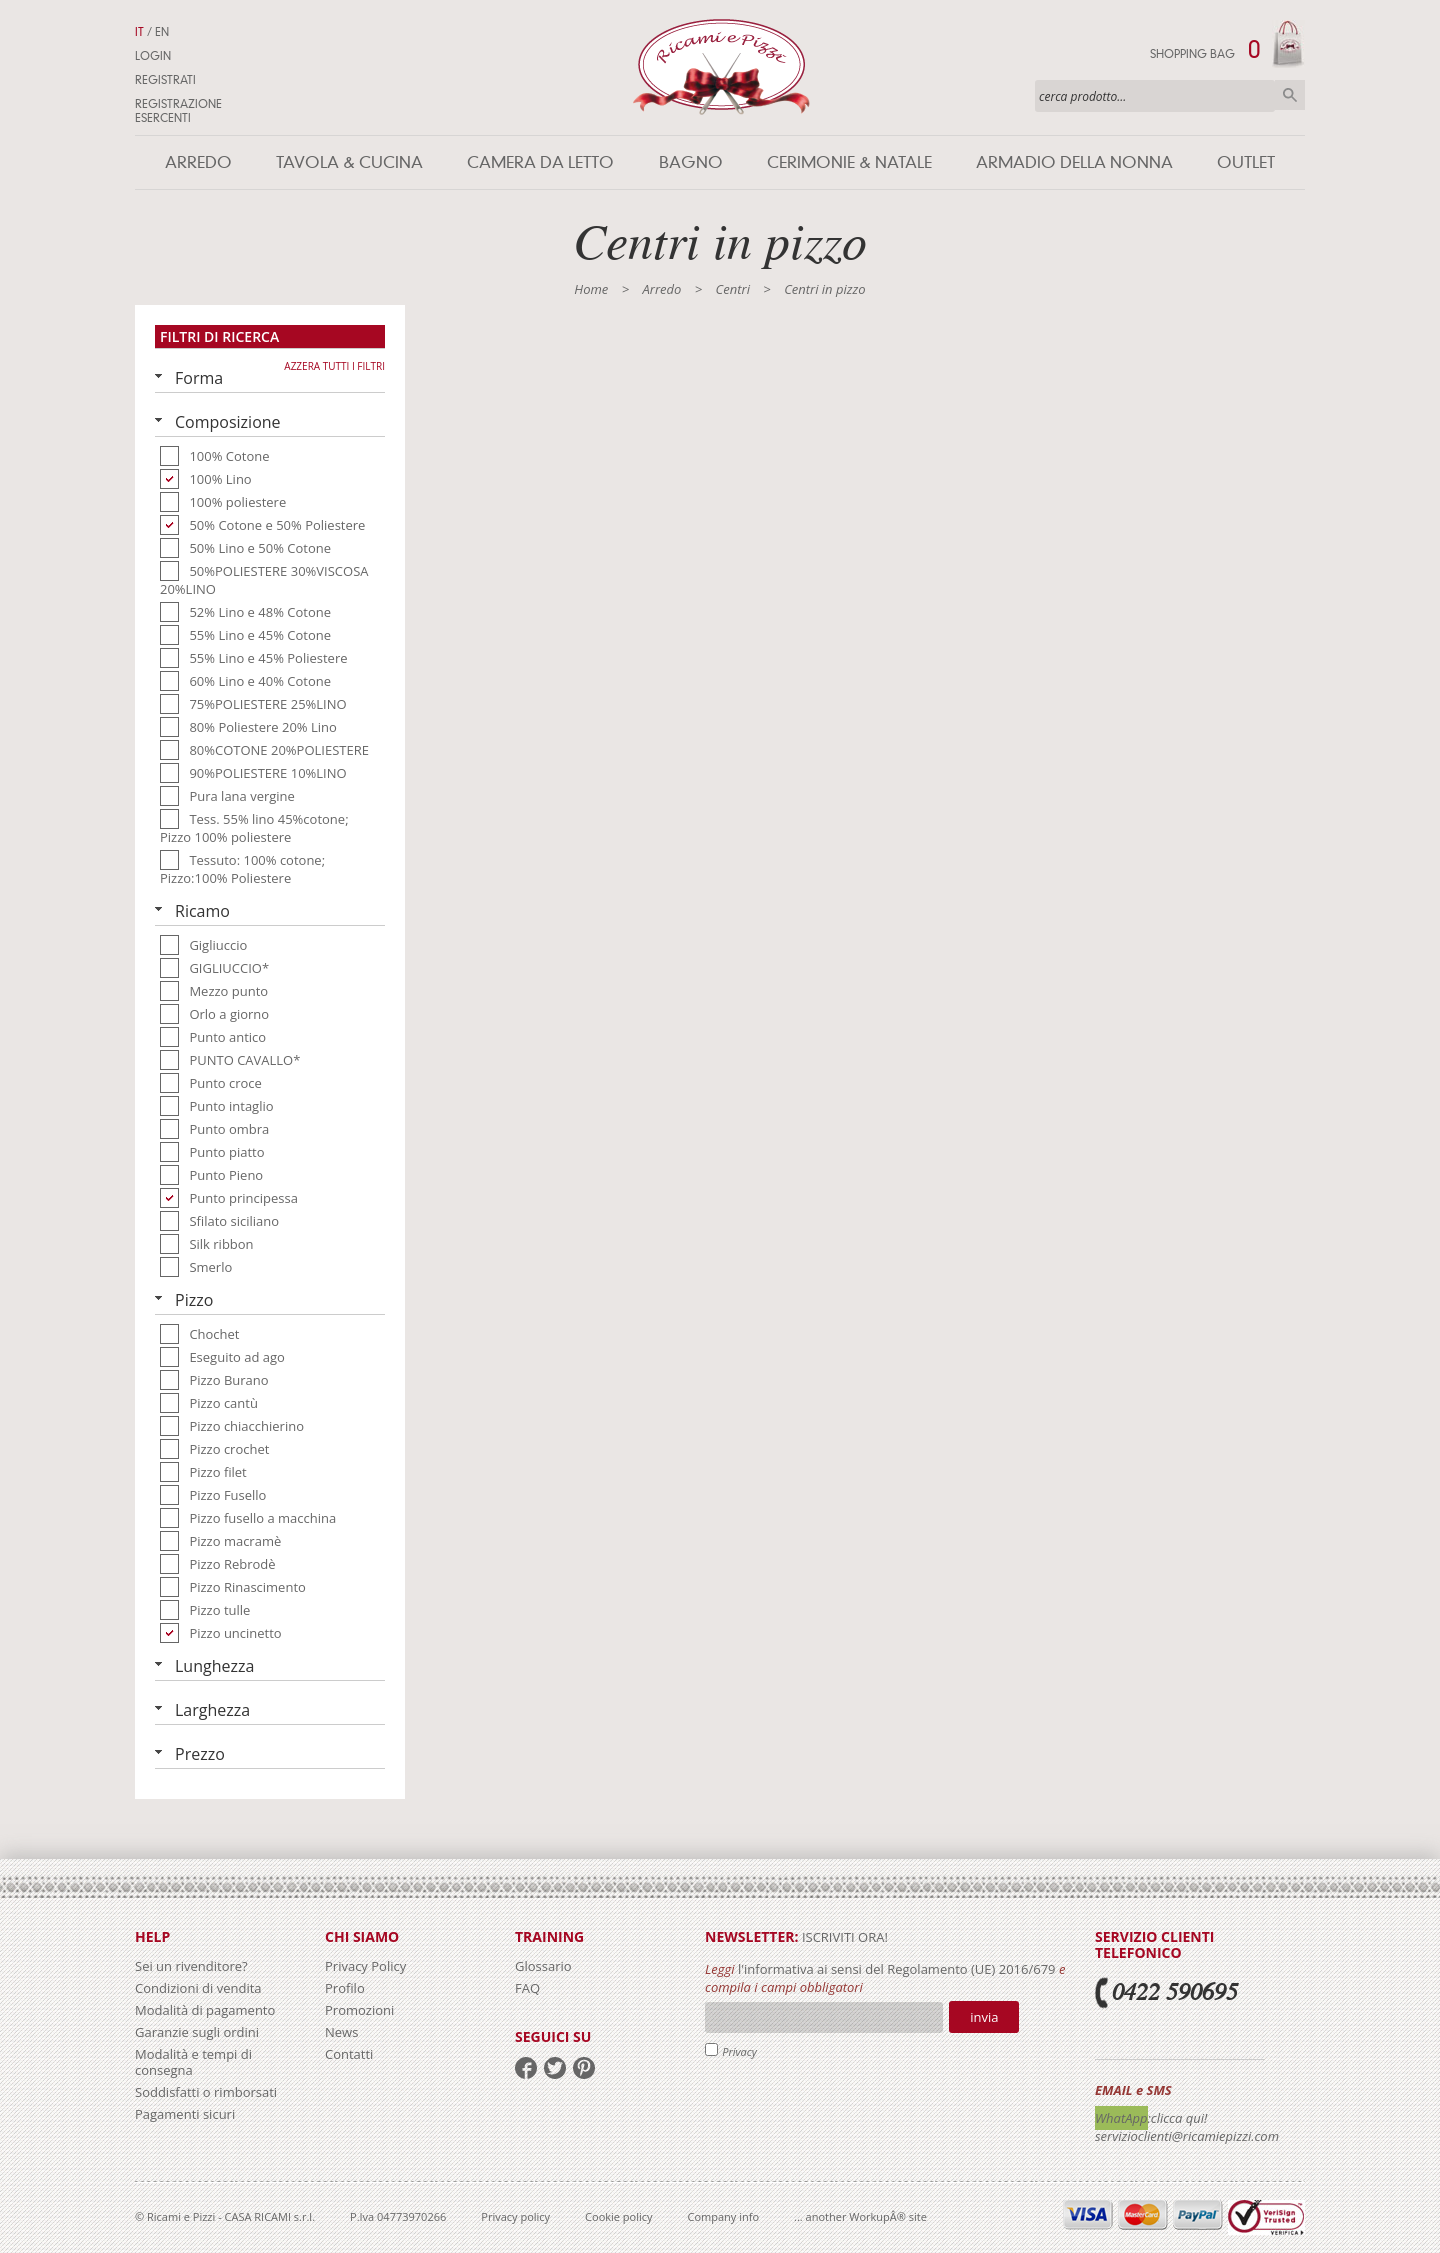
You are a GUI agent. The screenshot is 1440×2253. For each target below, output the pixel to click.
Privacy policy (515, 2216)
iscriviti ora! (843, 1937)
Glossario (543, 1966)
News (341, 2032)
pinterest (584, 2068)
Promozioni (359, 2010)
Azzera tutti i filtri (334, 366)
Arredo (198, 162)
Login (153, 56)
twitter (555, 2068)
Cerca (1290, 95)
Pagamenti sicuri (185, 2114)
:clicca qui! (1178, 2118)
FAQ (527, 1988)
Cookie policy (618, 2216)
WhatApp (1121, 2118)
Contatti (349, 2054)
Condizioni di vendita (198, 1988)
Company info (724, 2216)
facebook (526, 2068)
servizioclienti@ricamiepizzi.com (1187, 2136)
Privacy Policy (365, 1966)
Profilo (345, 1988)
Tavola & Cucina (349, 162)
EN (162, 32)
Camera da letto (540, 162)
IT (139, 32)
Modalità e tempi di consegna (193, 2062)
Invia (984, 2017)
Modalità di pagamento (205, 2010)
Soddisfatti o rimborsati (206, 2092)
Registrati (165, 80)
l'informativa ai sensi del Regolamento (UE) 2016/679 (897, 1969)
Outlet (1246, 162)
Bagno (691, 162)
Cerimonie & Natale (849, 162)
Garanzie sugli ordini (197, 2032)
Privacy (739, 2051)
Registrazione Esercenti (178, 111)
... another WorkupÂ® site (860, 2216)
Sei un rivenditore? (191, 1966)
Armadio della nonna (1074, 162)
